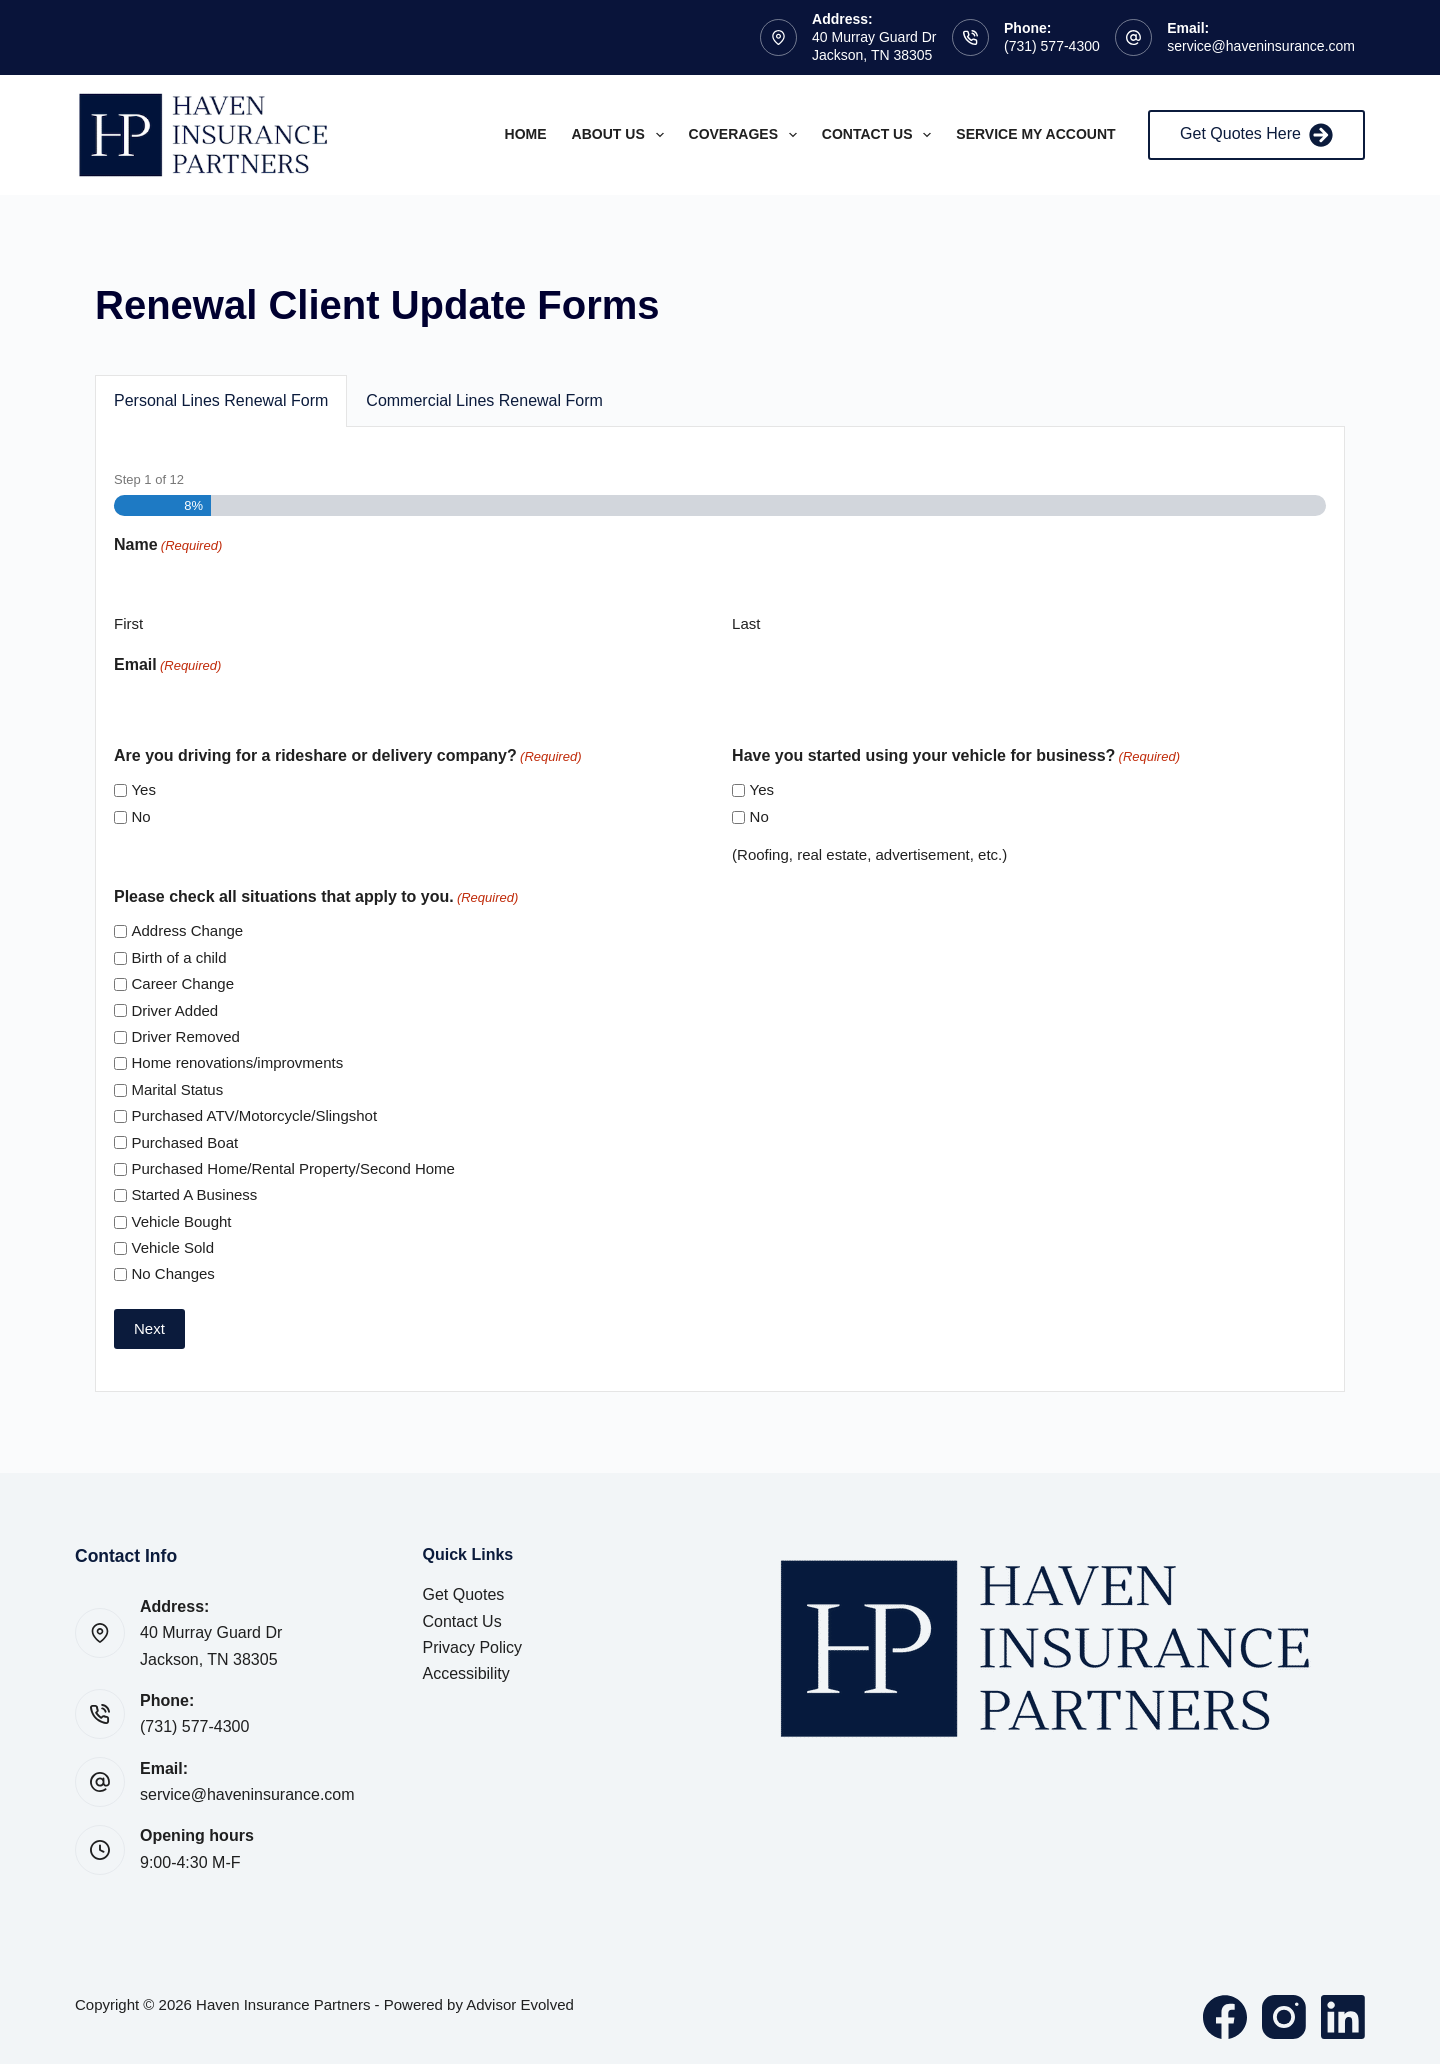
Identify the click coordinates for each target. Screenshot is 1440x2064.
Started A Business (194, 1194)
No (140, 816)
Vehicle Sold (172, 1247)
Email (167, 665)
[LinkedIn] (1343, 2017)
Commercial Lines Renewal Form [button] (484, 400)
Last (746, 623)
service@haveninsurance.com (1261, 46)
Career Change (182, 983)
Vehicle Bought (181, 1221)
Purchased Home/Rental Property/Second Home (293, 1168)
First (128, 623)
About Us (622, 135)
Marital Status (177, 1089)
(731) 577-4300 (1052, 46)
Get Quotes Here (1256, 135)
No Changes (172, 1273)
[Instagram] (1284, 2017)
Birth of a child (178, 957)
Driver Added (174, 1010)
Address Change (187, 930)
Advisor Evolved (520, 2004)
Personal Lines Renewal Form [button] (221, 400)
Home (526, 134)
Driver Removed (185, 1036)
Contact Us (881, 135)
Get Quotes (464, 1594)
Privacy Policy (473, 1647)
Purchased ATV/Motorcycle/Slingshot (254, 1115)
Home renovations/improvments (237, 1062)
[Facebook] (1225, 2017)
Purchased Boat (184, 1142)
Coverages (747, 135)
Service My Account (1035, 134)
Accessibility (466, 1673)
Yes (143, 789)
